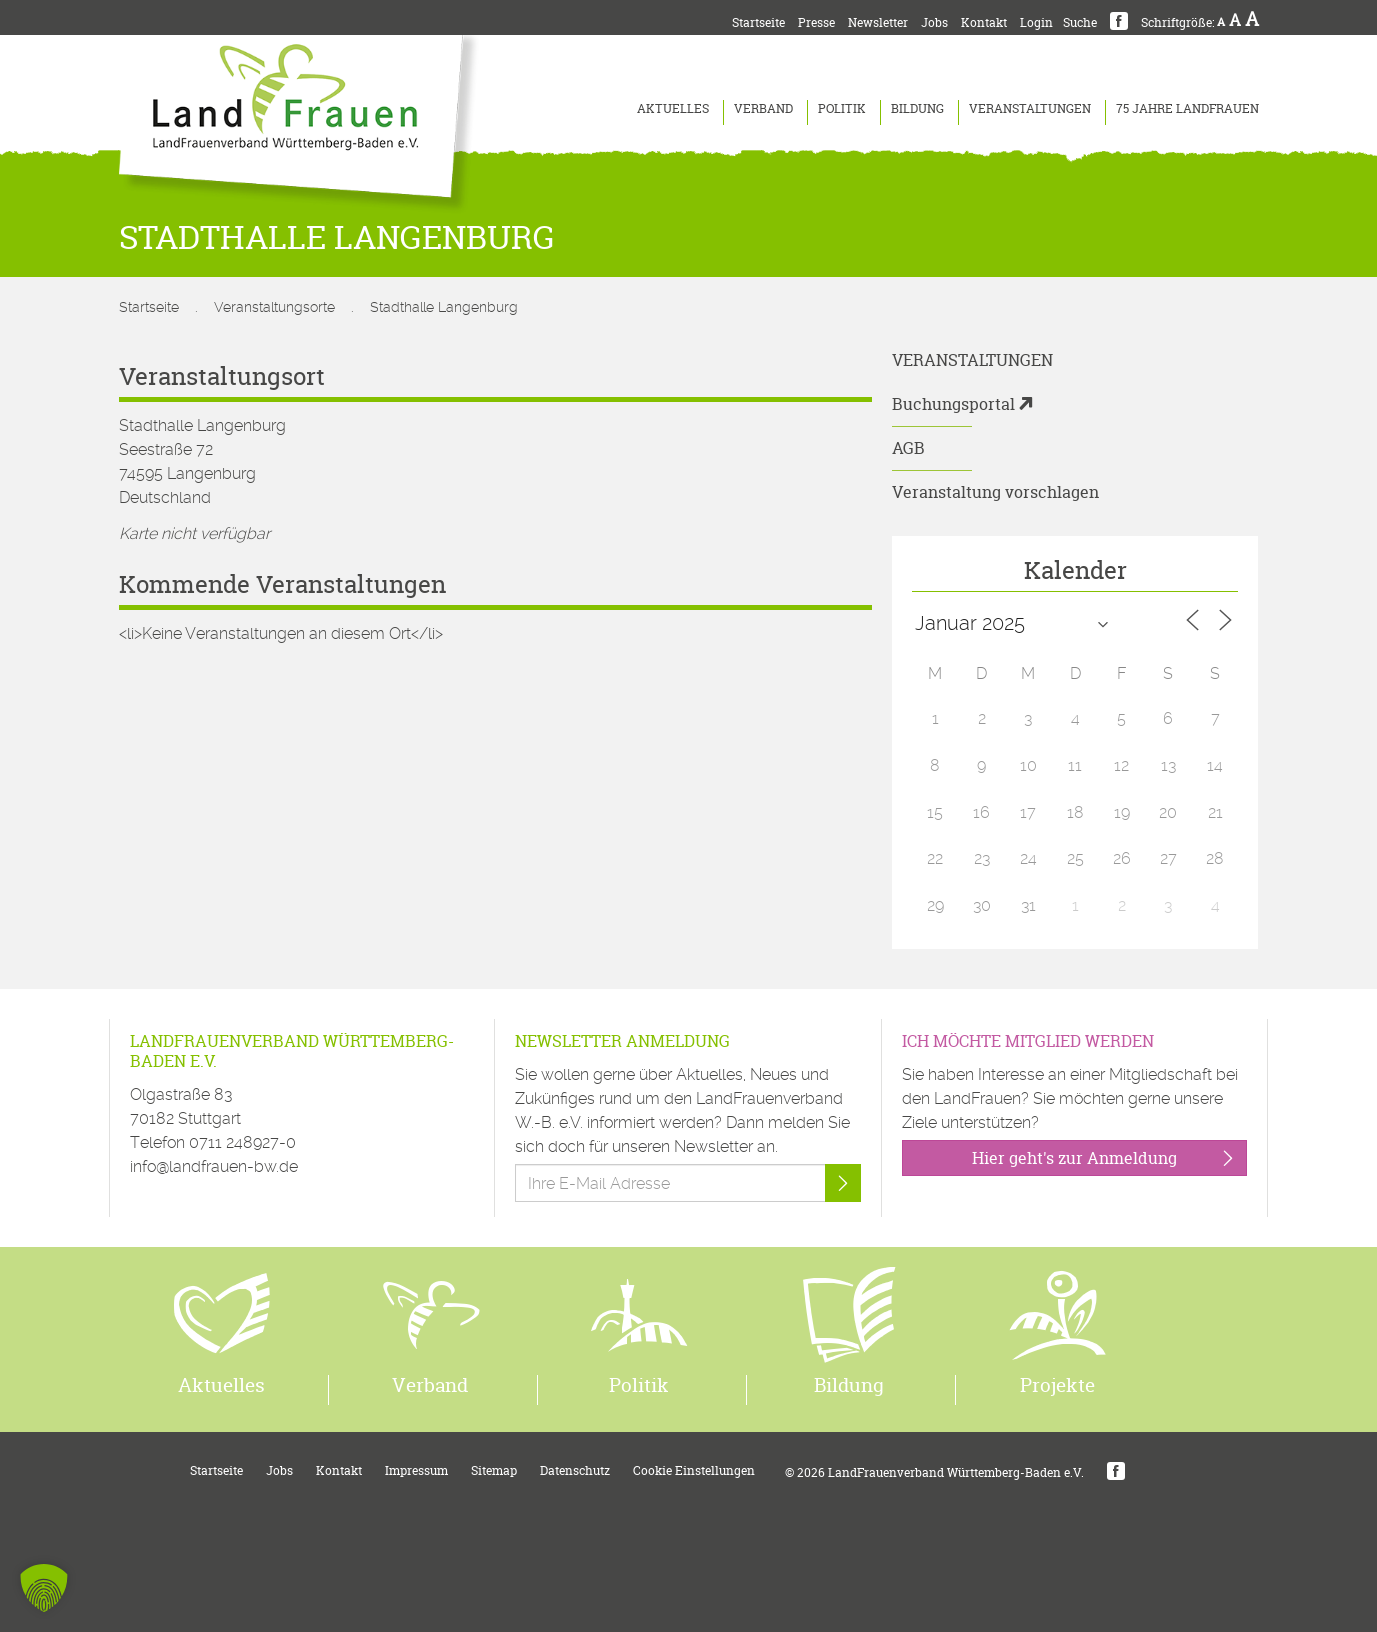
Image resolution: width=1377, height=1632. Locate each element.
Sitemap (494, 1470)
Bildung (917, 108)
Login (1036, 22)
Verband (763, 108)
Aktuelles (673, 108)
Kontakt (984, 22)
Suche (1080, 22)
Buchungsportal (953, 404)
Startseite (758, 22)
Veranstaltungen (1030, 108)
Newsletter (878, 22)
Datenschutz (575, 1470)
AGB (908, 448)
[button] (44, 1588)
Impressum (416, 1470)
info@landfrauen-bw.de (214, 1166)
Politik (842, 108)
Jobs (934, 22)
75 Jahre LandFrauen (1187, 108)
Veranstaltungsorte (274, 307)
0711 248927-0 (242, 1142)
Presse (816, 22)
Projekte (1057, 1385)
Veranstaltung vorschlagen (995, 492)
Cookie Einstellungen (694, 1470)
